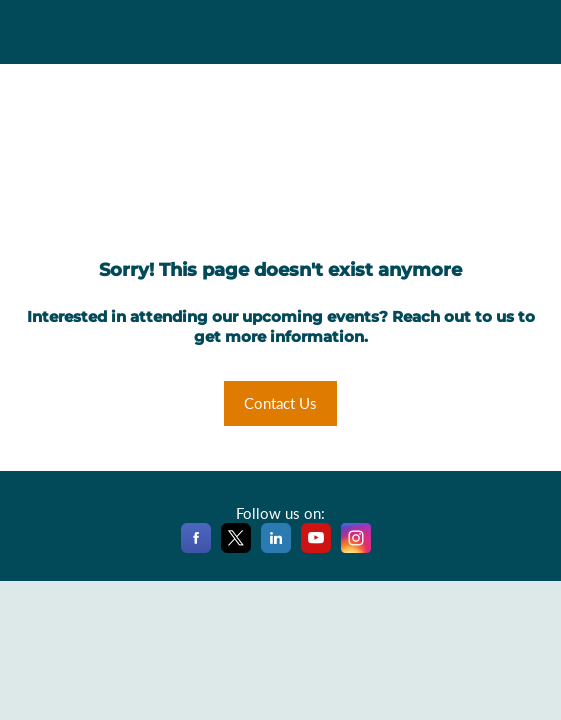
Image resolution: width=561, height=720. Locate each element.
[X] (236, 548)
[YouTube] (316, 548)
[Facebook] (196, 548)
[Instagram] (356, 548)
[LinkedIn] (276, 548)
